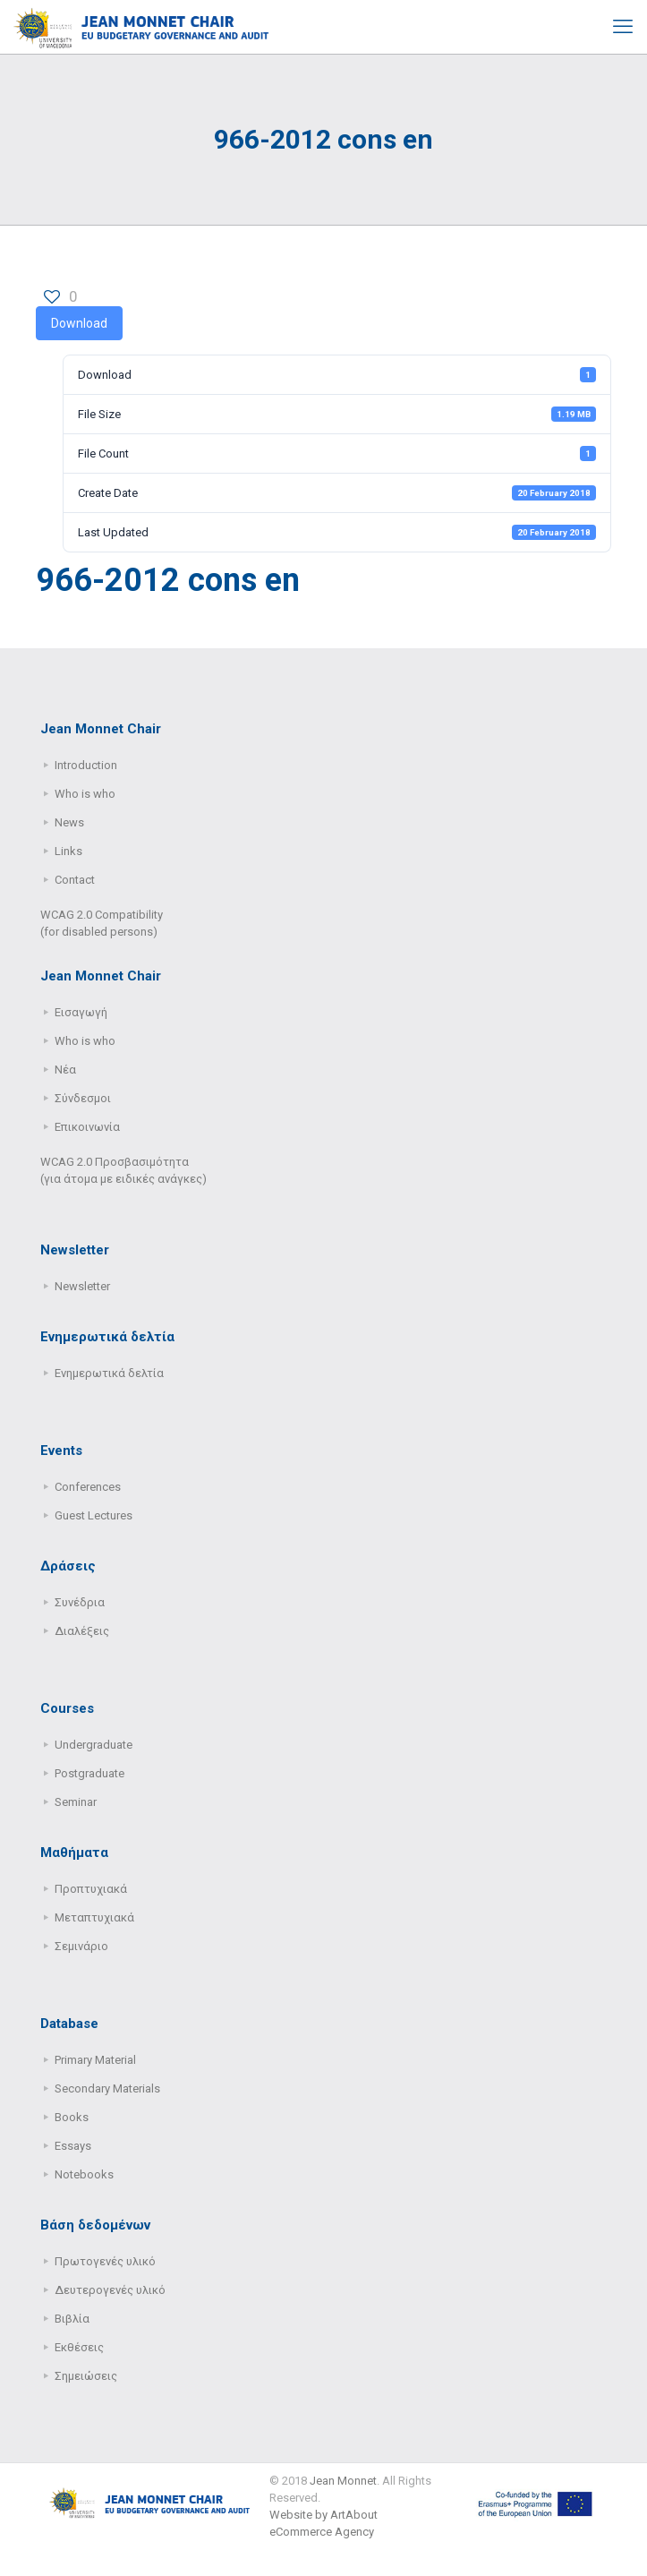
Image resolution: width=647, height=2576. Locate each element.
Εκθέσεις (79, 2347)
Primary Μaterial (95, 2060)
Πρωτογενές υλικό (105, 2261)
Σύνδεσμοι (83, 1098)
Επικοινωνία (87, 1127)
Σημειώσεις (86, 2376)
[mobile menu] (623, 27)
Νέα (65, 1069)
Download (79, 323)
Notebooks (84, 2174)
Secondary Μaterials (107, 2088)
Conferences (88, 1486)
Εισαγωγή (81, 1012)
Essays (73, 2145)
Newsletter (82, 1286)
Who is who (85, 793)
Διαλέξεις (82, 1631)
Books (72, 2117)
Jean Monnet (343, 2480)
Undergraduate (93, 1744)
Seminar (76, 1802)
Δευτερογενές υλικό (110, 2290)
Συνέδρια (80, 1602)
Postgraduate (89, 1773)
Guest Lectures (93, 1515)
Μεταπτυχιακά (94, 1917)
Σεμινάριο (81, 1946)
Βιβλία (72, 2318)
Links (68, 851)
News (69, 822)
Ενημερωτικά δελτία (109, 1373)
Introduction (86, 765)
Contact (75, 879)
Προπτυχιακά (91, 1889)
